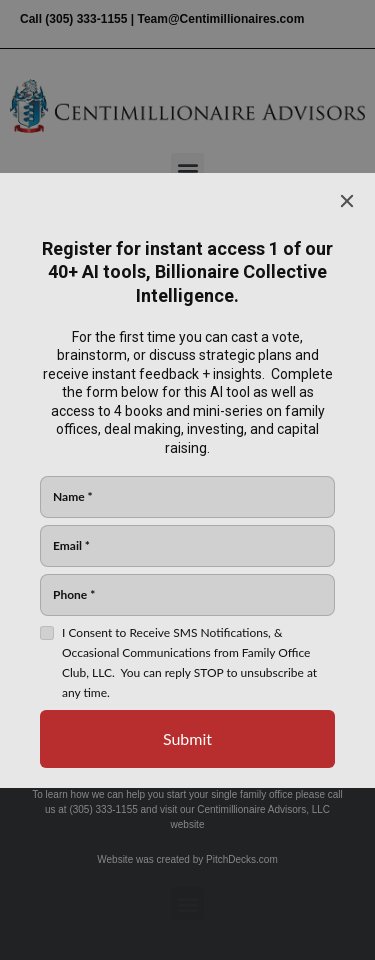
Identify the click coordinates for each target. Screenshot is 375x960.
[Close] (347, 201)
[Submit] (187, 739)
